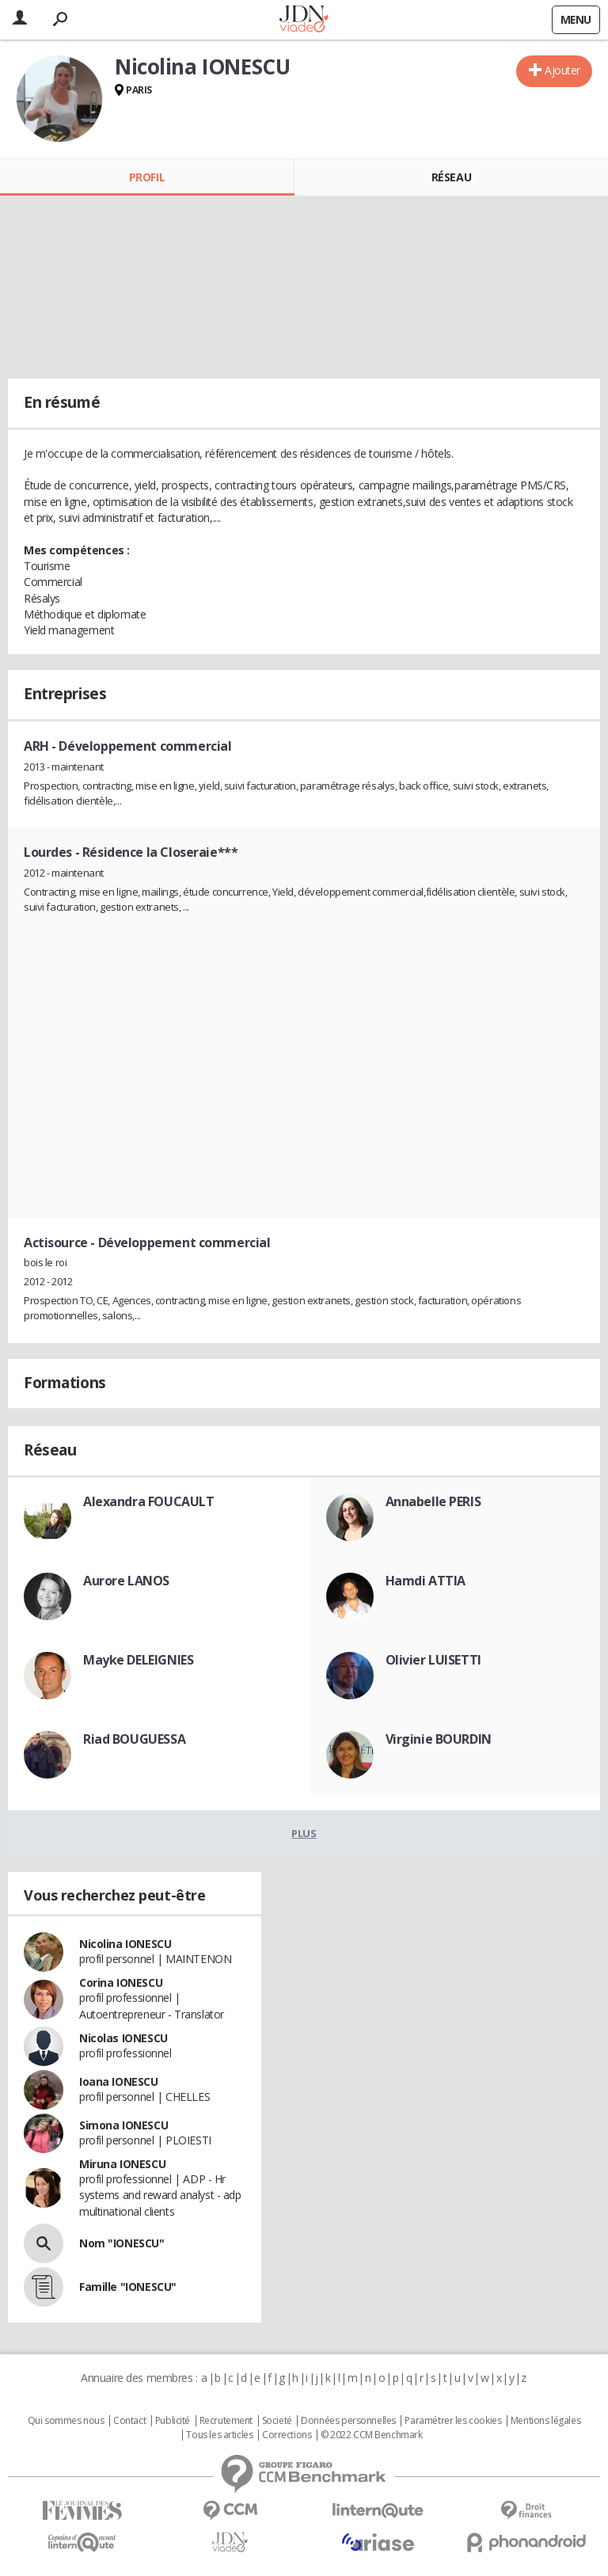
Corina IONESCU (120, 1982)
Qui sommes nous (66, 2420)
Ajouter (562, 70)
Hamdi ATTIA (426, 1580)
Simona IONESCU (123, 2125)
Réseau (451, 177)
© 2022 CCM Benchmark (372, 2435)
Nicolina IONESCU (125, 1943)
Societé (277, 2420)
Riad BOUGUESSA (134, 1739)
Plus (303, 1833)
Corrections (286, 2435)
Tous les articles (219, 2435)
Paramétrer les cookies (453, 2420)
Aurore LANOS (126, 1580)
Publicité (172, 2420)
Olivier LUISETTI (433, 1660)
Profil (147, 177)
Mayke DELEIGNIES (138, 1660)
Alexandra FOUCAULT (148, 1501)
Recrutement (226, 2420)
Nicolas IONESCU (123, 2037)
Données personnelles (348, 2420)
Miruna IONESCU (122, 2163)
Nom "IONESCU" (122, 2243)
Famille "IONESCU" (128, 2286)
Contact (129, 2420)
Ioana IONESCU (118, 2081)
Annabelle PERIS (433, 1501)
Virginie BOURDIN (439, 1739)
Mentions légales (545, 2420)
